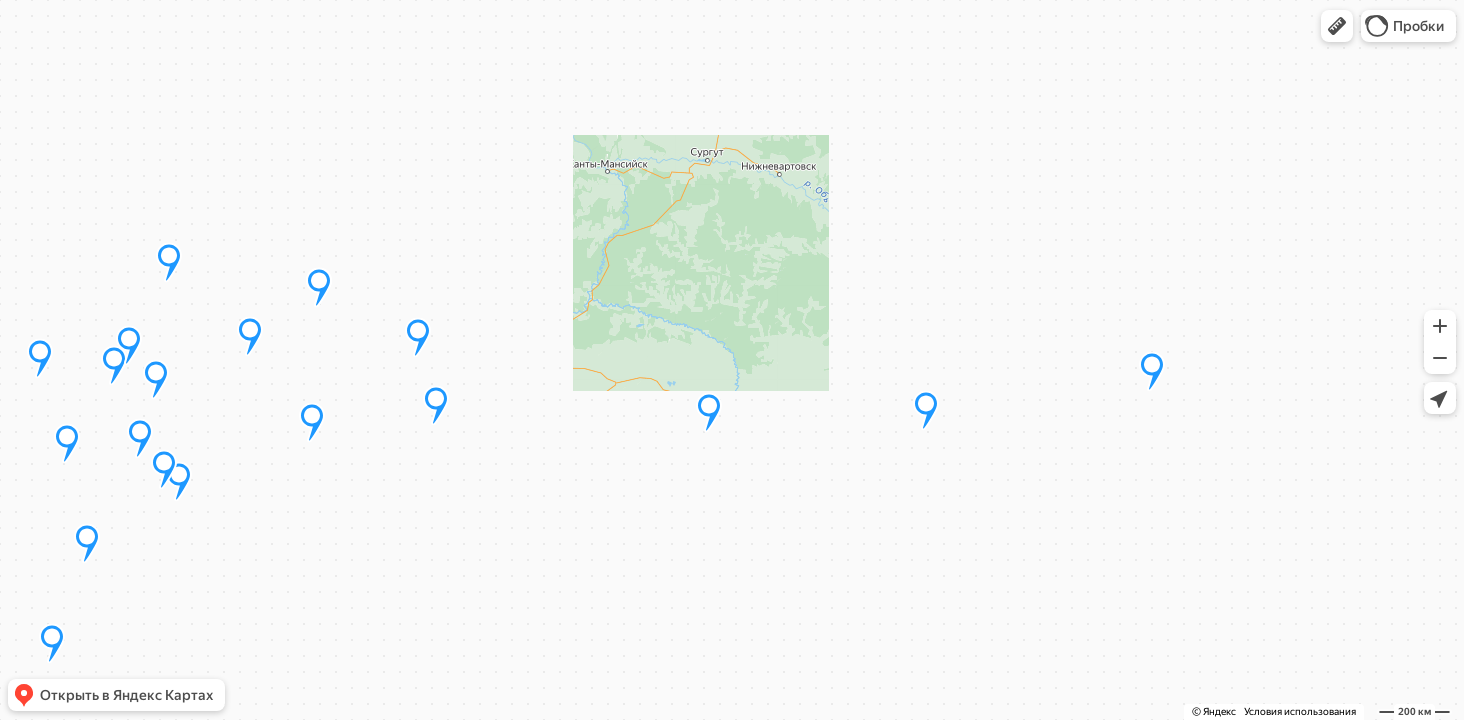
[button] (1337, 26)
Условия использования (1300, 711)
